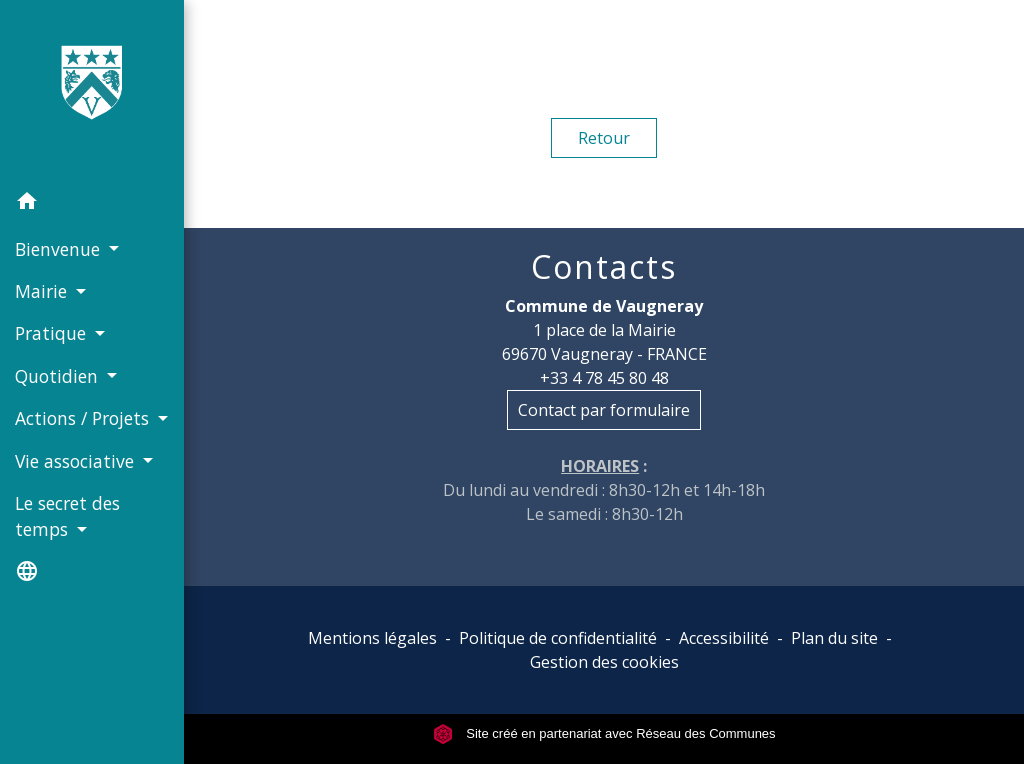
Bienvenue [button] (60, 249)
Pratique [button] (53, 333)
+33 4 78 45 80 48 (604, 378)
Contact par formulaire (604, 410)
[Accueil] (92, 90)
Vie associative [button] (77, 461)
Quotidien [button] (59, 376)
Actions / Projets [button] (84, 418)
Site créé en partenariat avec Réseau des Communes (604, 733)
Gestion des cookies (604, 662)
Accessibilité (724, 638)
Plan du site (834, 638)
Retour (604, 138)
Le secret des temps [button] (67, 516)
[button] (92, 204)
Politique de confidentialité (558, 638)
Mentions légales (372, 638)
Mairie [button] (43, 291)
